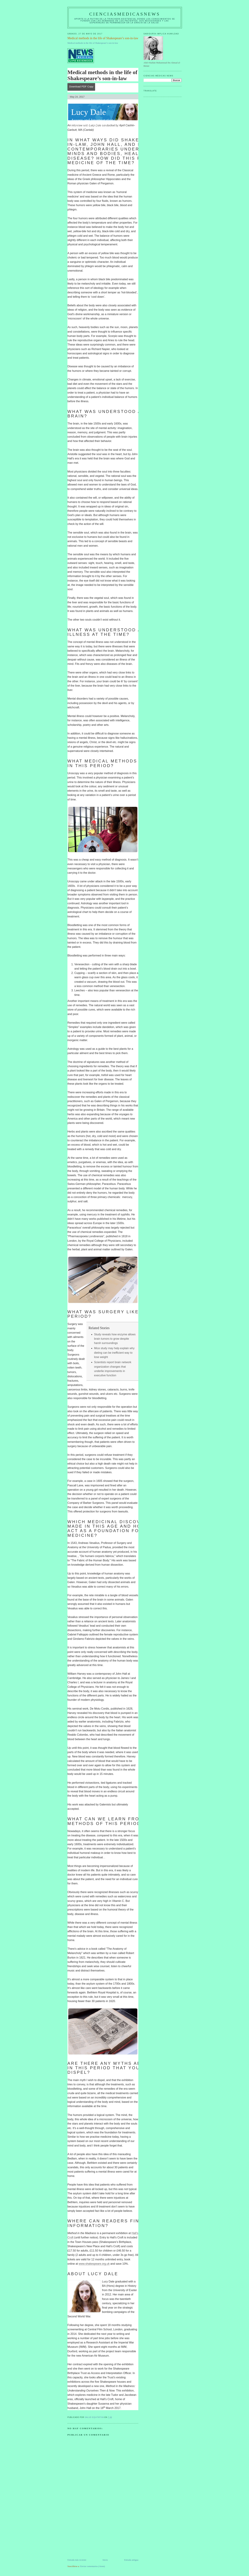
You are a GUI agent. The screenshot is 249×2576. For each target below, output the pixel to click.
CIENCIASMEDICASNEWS (124, 14)
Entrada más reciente (76, 2560)
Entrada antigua (131, 2560)
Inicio (105, 2560)
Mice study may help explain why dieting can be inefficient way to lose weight (114, 1352)
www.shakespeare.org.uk (94, 2263)
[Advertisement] (93, 2534)
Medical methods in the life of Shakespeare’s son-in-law (92, 43)
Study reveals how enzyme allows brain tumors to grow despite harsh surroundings (115, 1339)
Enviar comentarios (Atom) (92, 2566)
